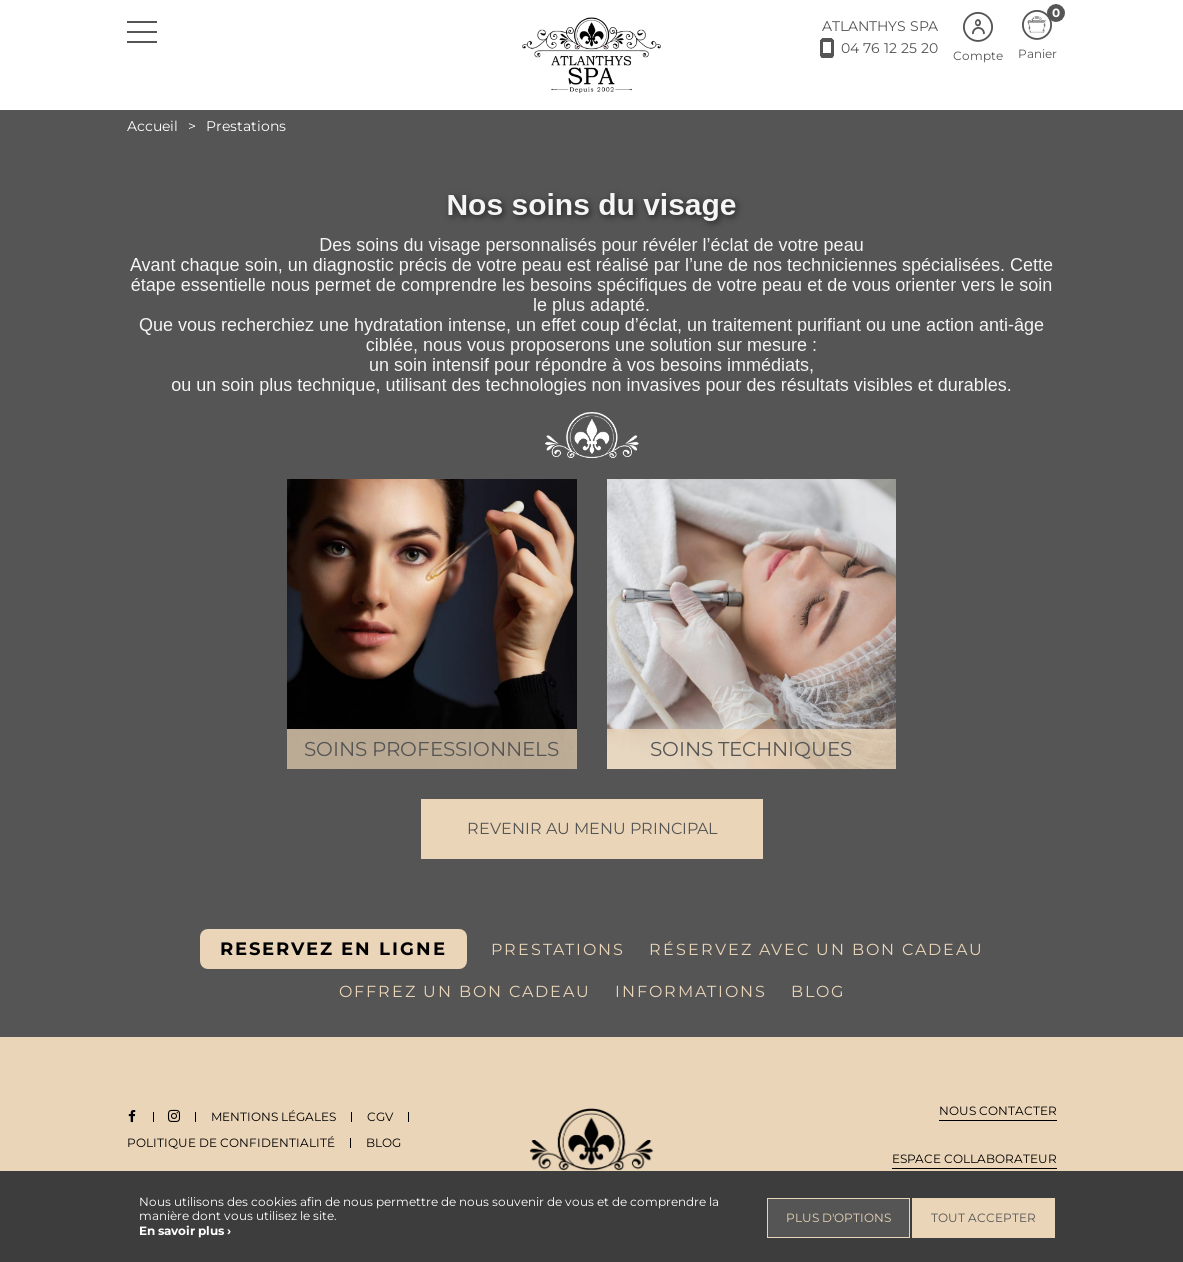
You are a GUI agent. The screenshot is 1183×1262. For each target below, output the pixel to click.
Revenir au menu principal (592, 828)
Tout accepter (983, 1217)
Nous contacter (998, 1110)
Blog (383, 1142)
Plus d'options (838, 1217)
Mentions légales (275, 1116)
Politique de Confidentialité (231, 1142)
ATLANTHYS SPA (880, 26)
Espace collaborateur (974, 1158)
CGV (382, 1116)
